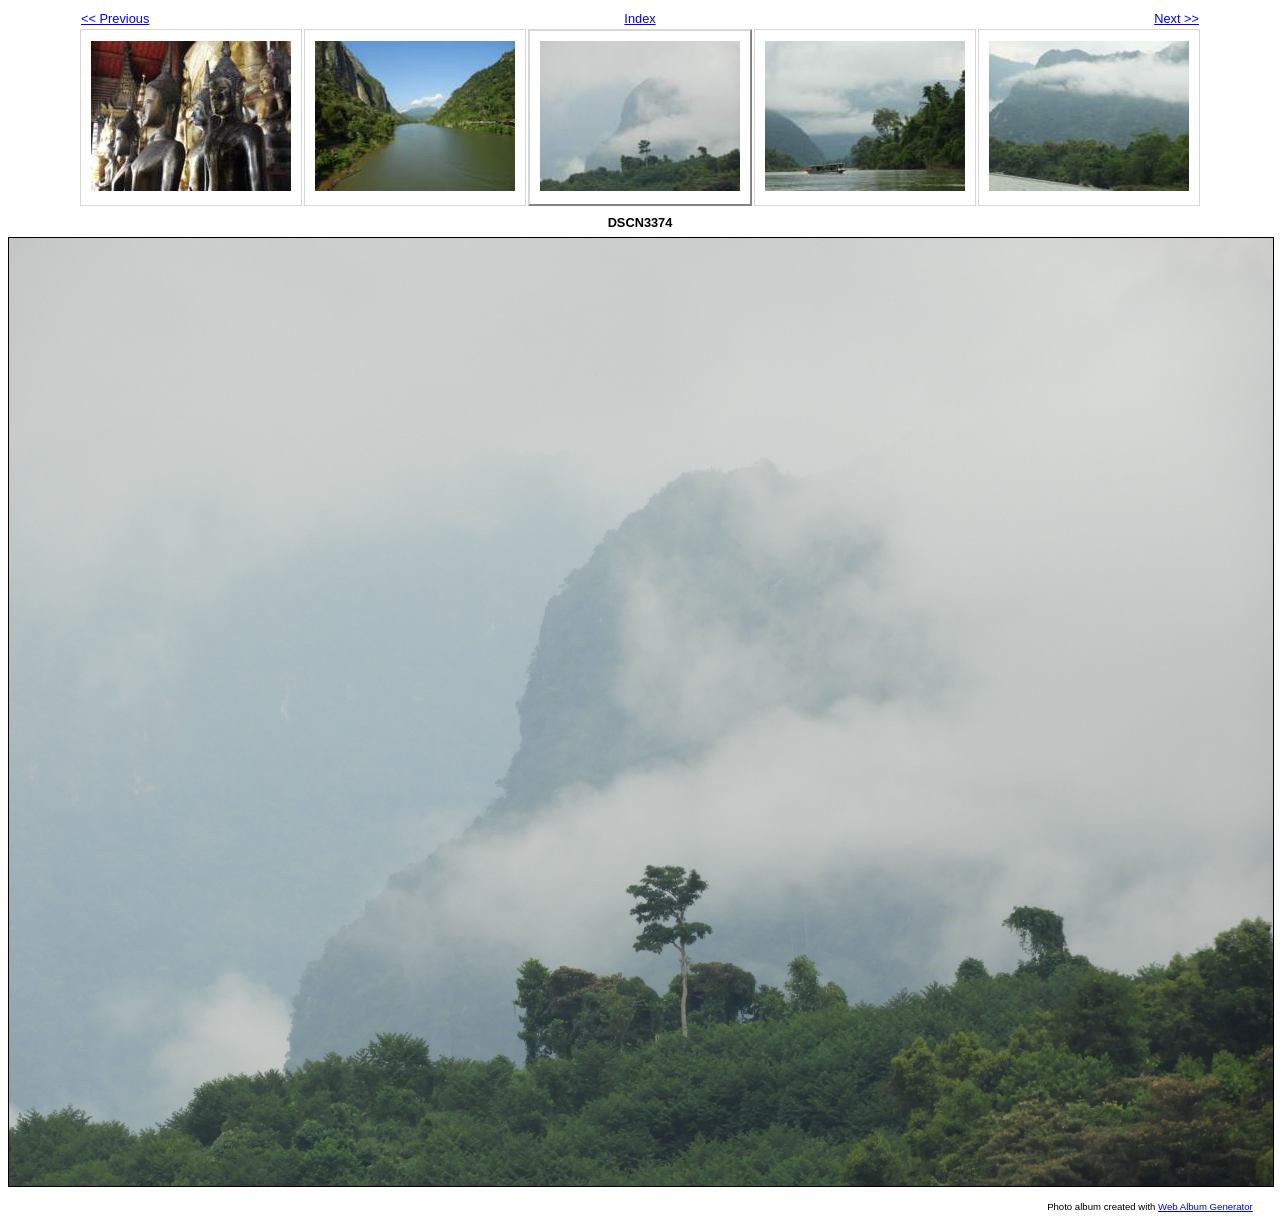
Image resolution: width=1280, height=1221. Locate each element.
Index (639, 18)
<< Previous (115, 18)
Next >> (1176, 18)
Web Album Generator (1205, 1206)
